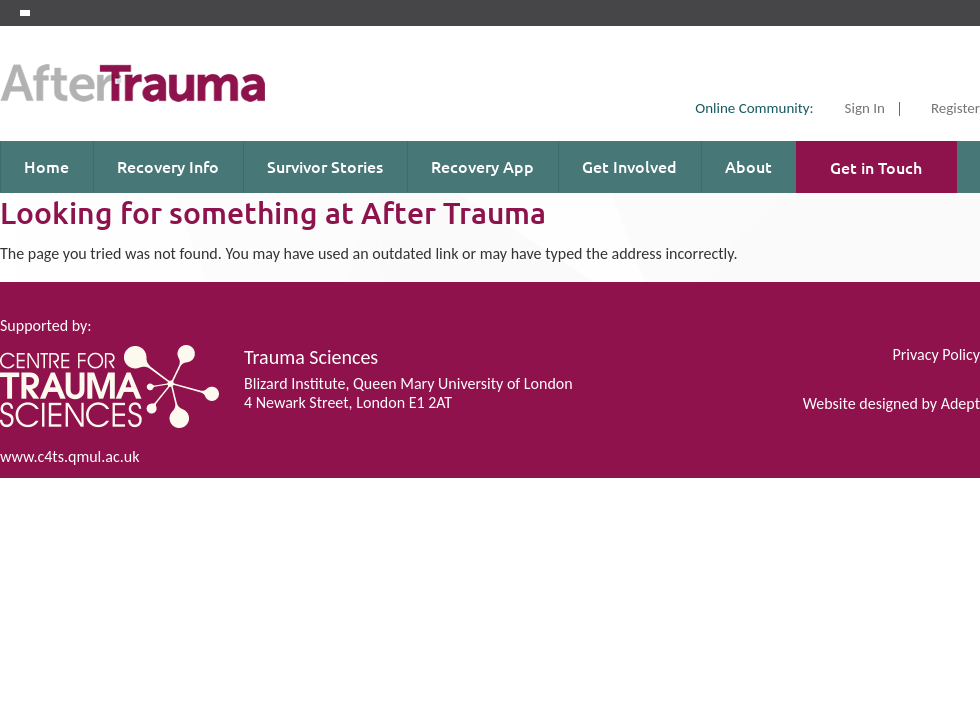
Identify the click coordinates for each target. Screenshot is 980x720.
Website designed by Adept (891, 403)
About (748, 166)
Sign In (865, 109)
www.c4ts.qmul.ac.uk (69, 456)
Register (955, 109)
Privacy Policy (936, 354)
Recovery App (482, 166)
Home (46, 166)
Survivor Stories (325, 166)
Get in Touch (876, 167)
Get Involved (629, 166)
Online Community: (754, 108)
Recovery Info (168, 166)
